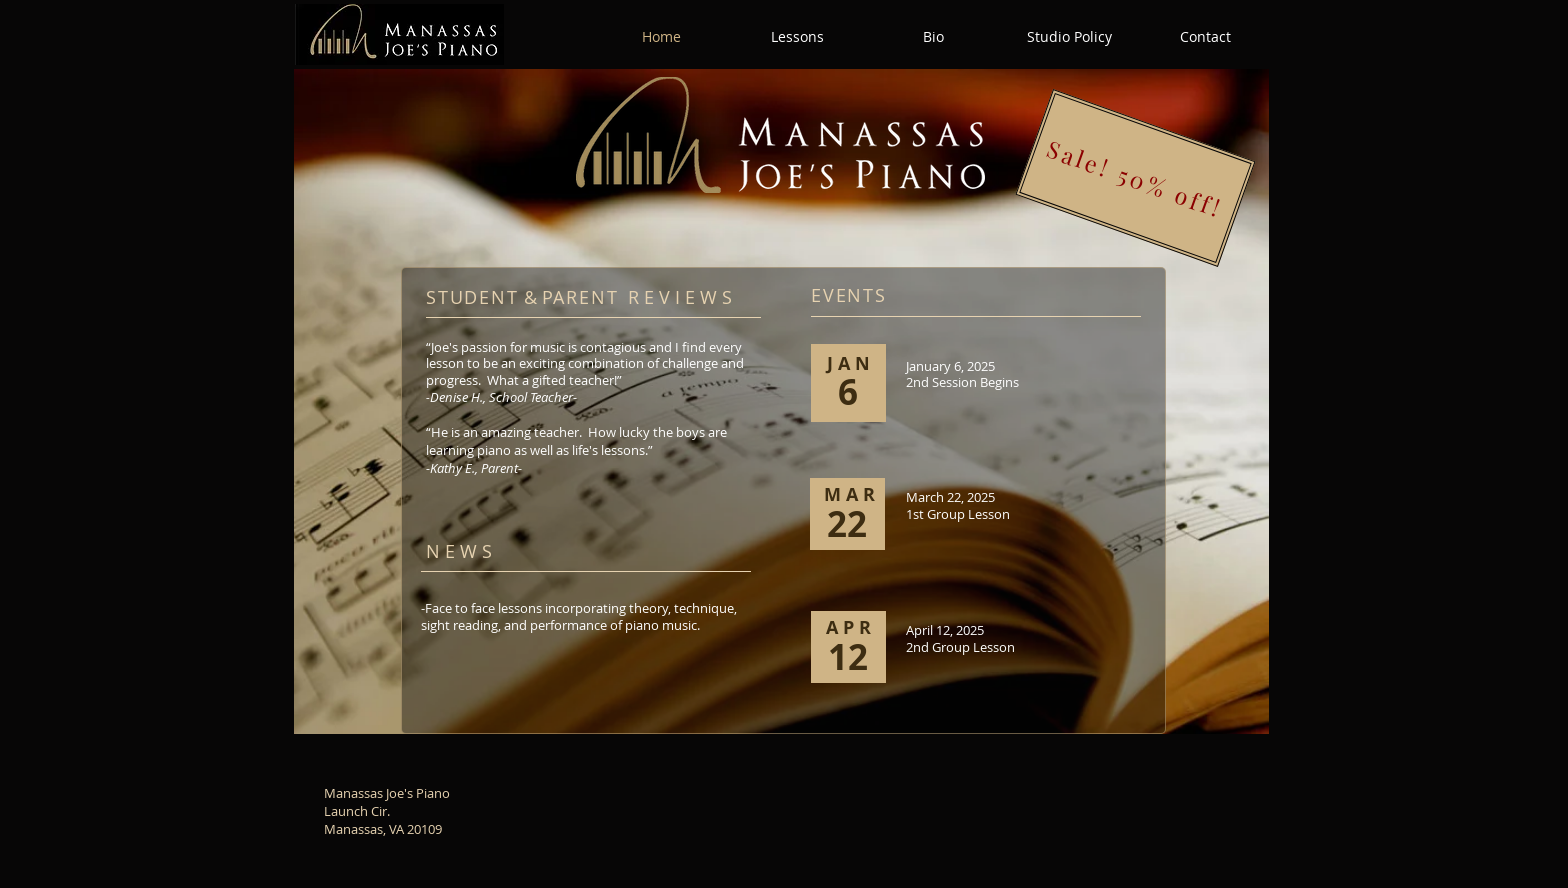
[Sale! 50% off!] (1135, 178)
